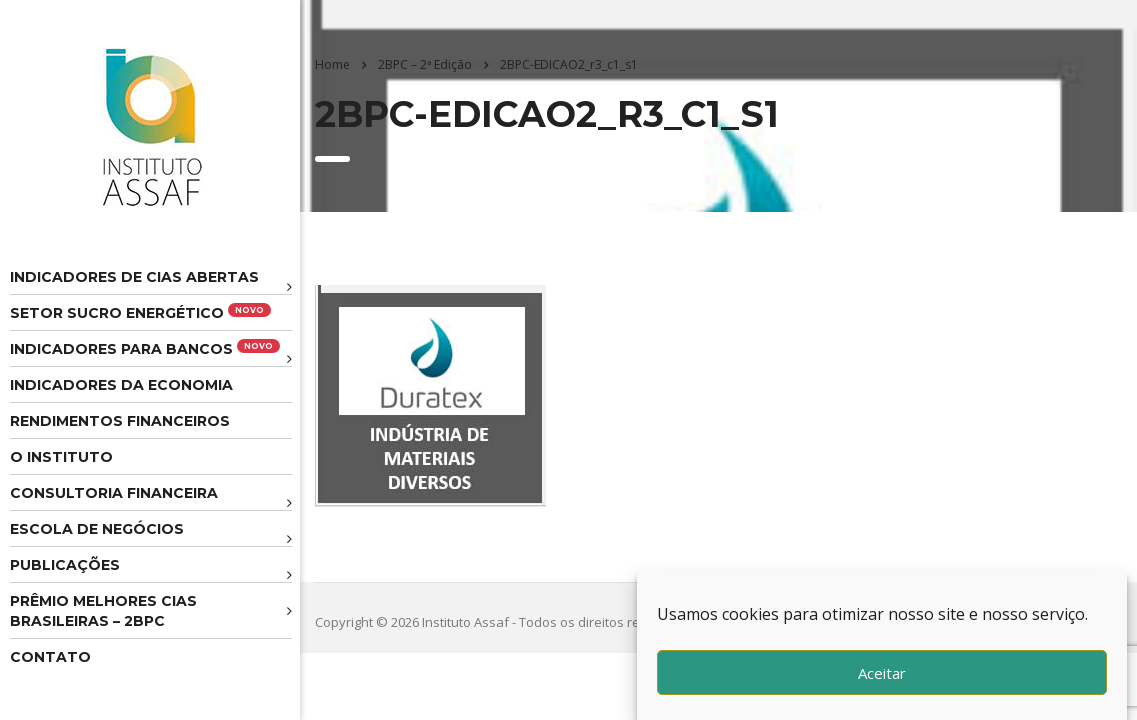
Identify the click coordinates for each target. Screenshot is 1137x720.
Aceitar (882, 673)
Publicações (65, 565)
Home (332, 64)
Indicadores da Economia (121, 385)
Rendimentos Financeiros (120, 421)
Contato (50, 657)
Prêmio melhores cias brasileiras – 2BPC (103, 611)
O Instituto (61, 457)
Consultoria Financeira (114, 493)
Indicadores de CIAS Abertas (134, 277)
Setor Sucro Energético (140, 312)
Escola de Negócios (97, 529)
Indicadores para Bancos (145, 348)
